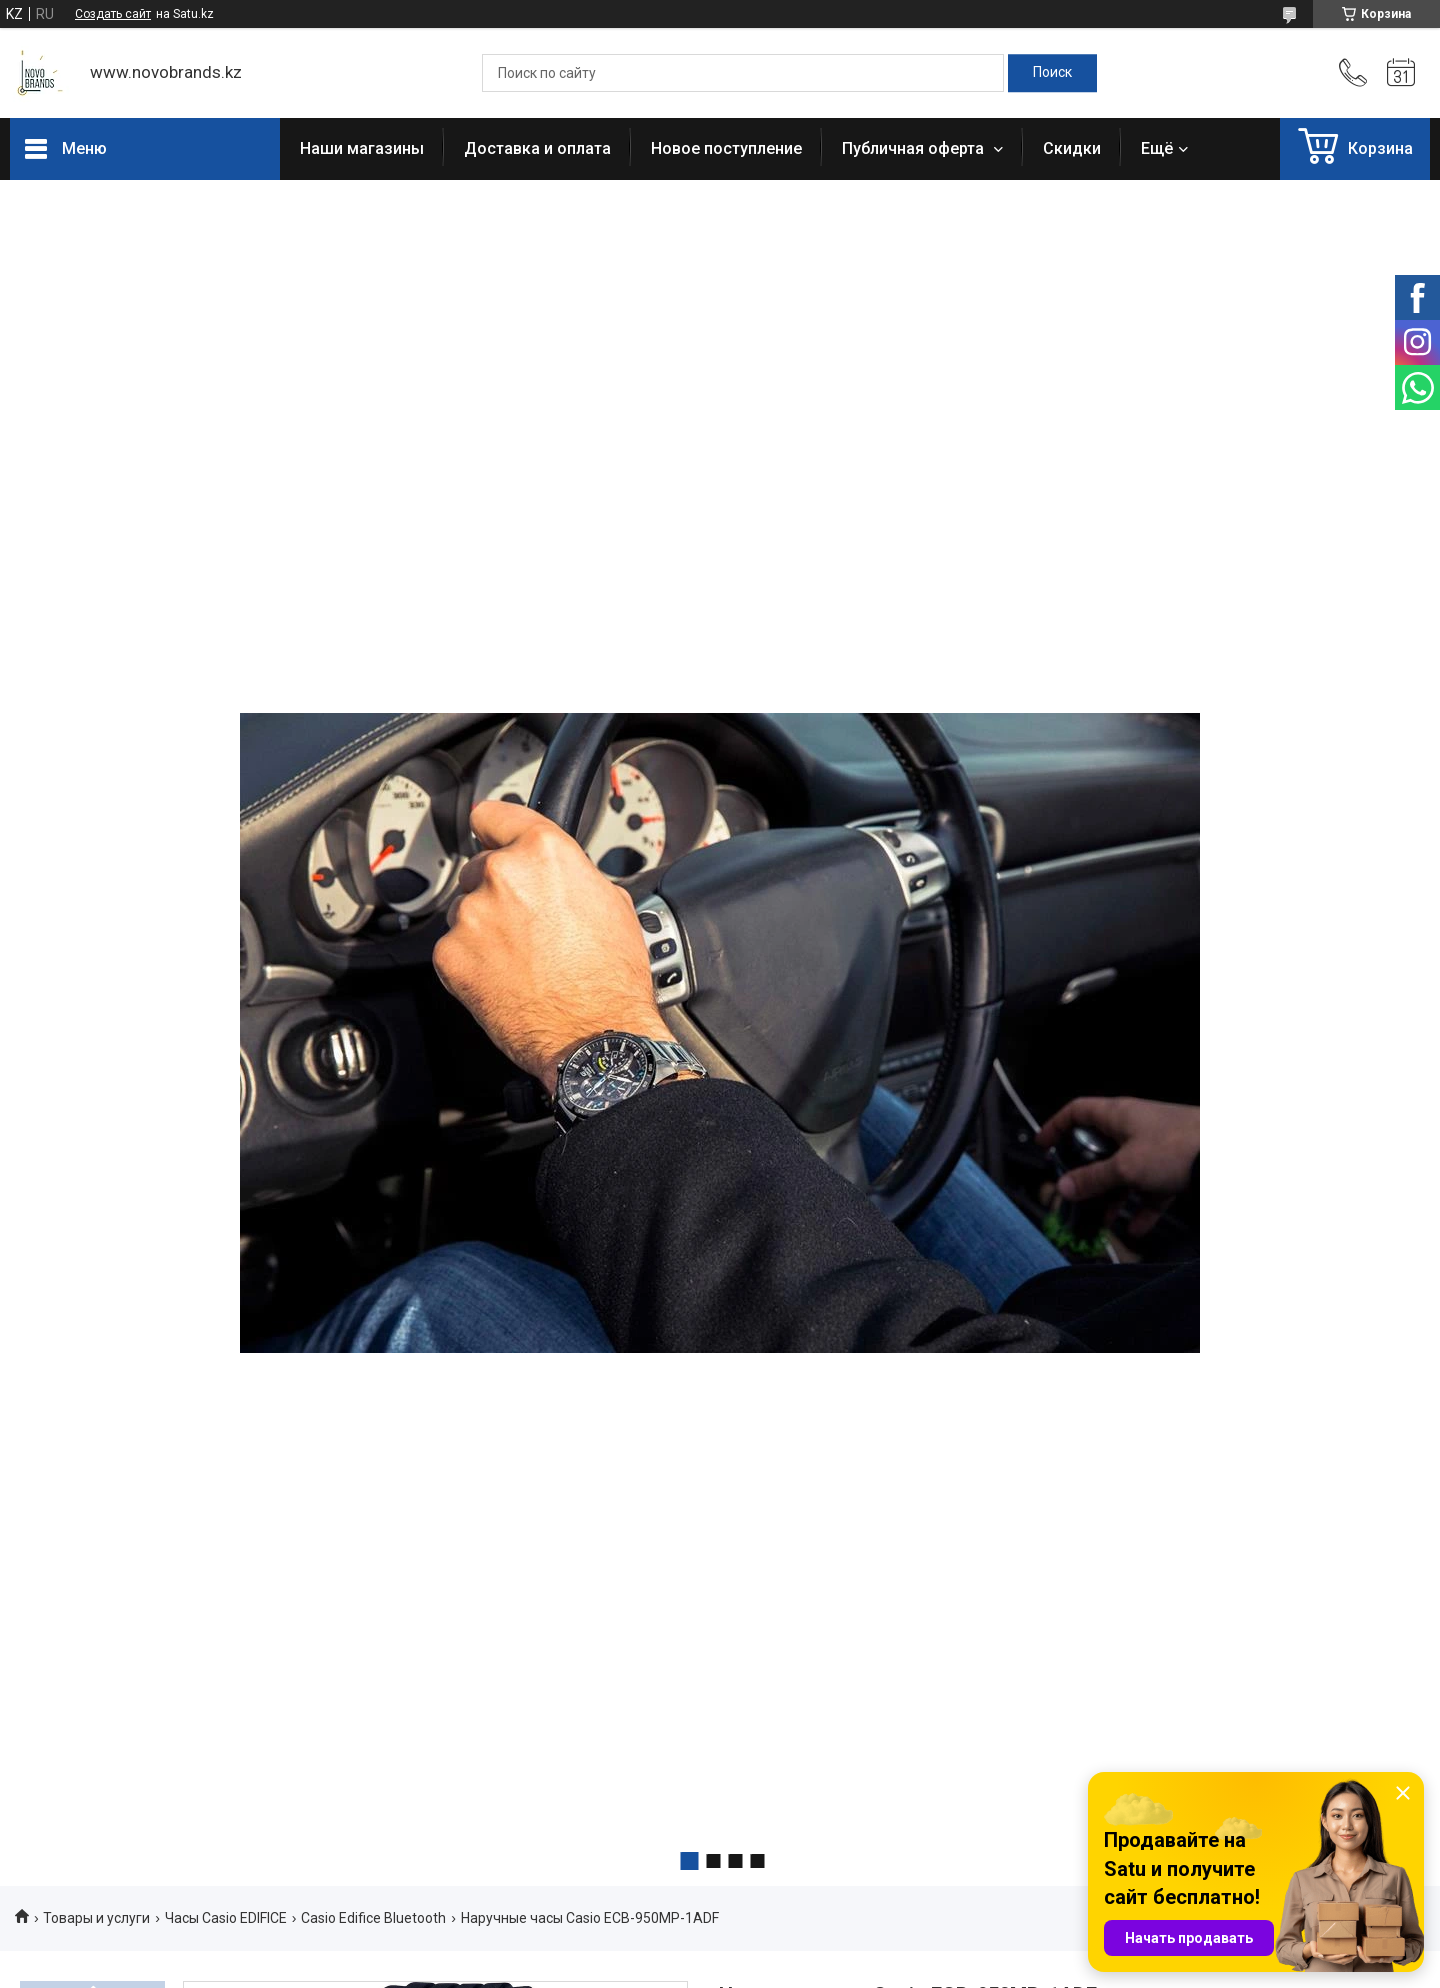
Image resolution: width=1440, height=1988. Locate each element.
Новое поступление (726, 148)
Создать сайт (113, 14)
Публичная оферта (915, 148)
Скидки (1072, 148)
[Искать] (1052, 73)
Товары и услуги (96, 1918)
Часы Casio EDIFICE (226, 1918)
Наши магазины (362, 148)
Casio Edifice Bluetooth (373, 1918)
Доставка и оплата (537, 148)
